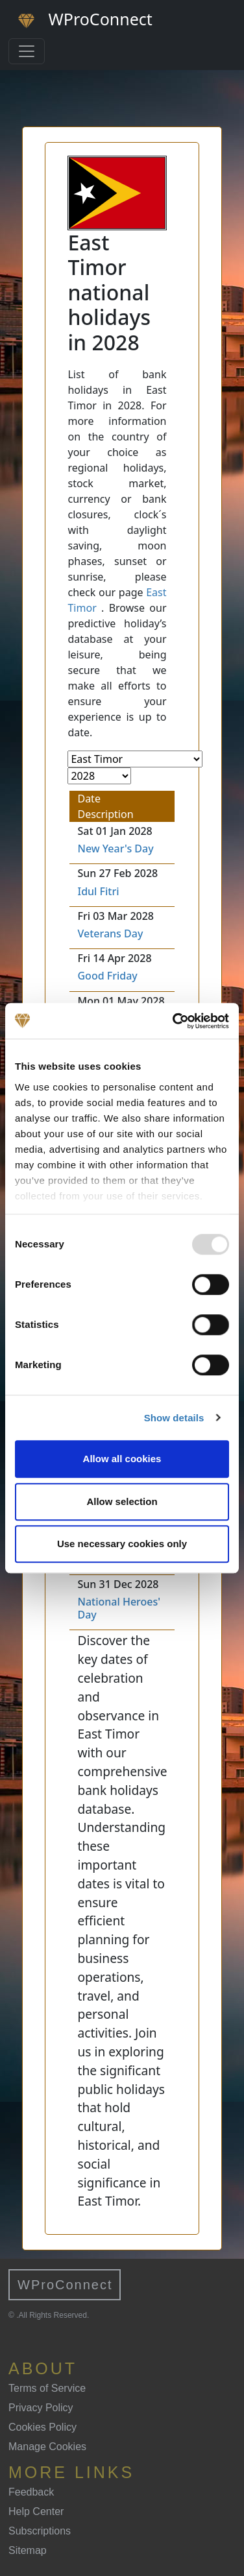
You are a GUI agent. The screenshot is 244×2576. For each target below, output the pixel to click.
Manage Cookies (47, 2446)
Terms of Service (47, 2388)
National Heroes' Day (118, 1608)
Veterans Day (110, 933)
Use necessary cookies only (122, 1543)
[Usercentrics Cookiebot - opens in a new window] (174, 1021)
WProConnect (65, 2285)
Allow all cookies (122, 1458)
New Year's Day (115, 848)
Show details (174, 1417)
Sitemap (27, 2550)
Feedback (31, 2492)
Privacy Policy (40, 2407)
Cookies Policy (42, 2427)
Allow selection (121, 1501)
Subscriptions (39, 2530)
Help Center (36, 2511)
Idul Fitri (98, 891)
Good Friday (107, 976)
